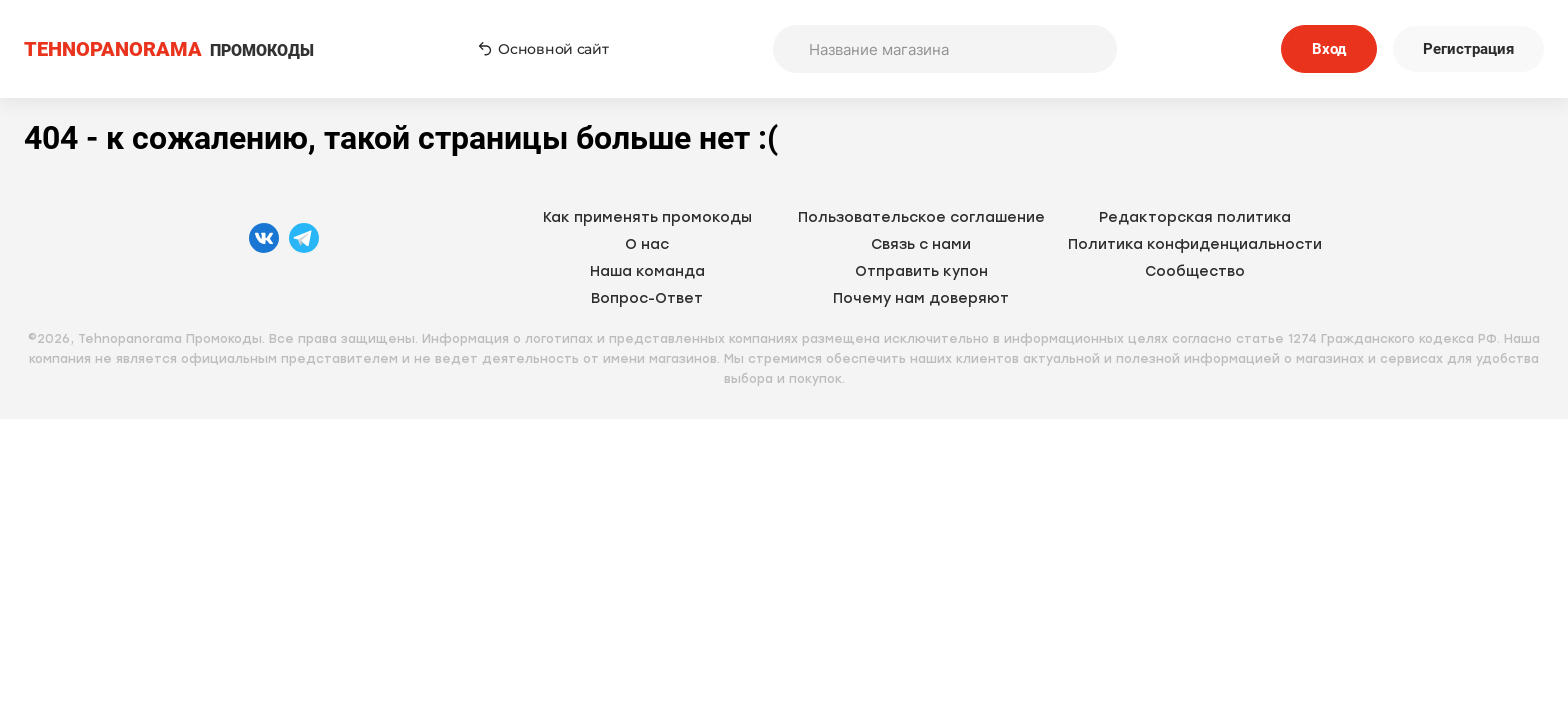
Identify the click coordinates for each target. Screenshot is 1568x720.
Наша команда (647, 271)
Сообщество (1195, 271)
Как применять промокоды (647, 217)
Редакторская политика (1195, 217)
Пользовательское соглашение (921, 217)
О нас (647, 244)
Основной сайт (543, 49)
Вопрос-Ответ (647, 298)
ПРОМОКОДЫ (169, 49)
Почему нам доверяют (921, 298)
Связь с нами (921, 244)
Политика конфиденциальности (1195, 244)
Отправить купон (921, 271)
